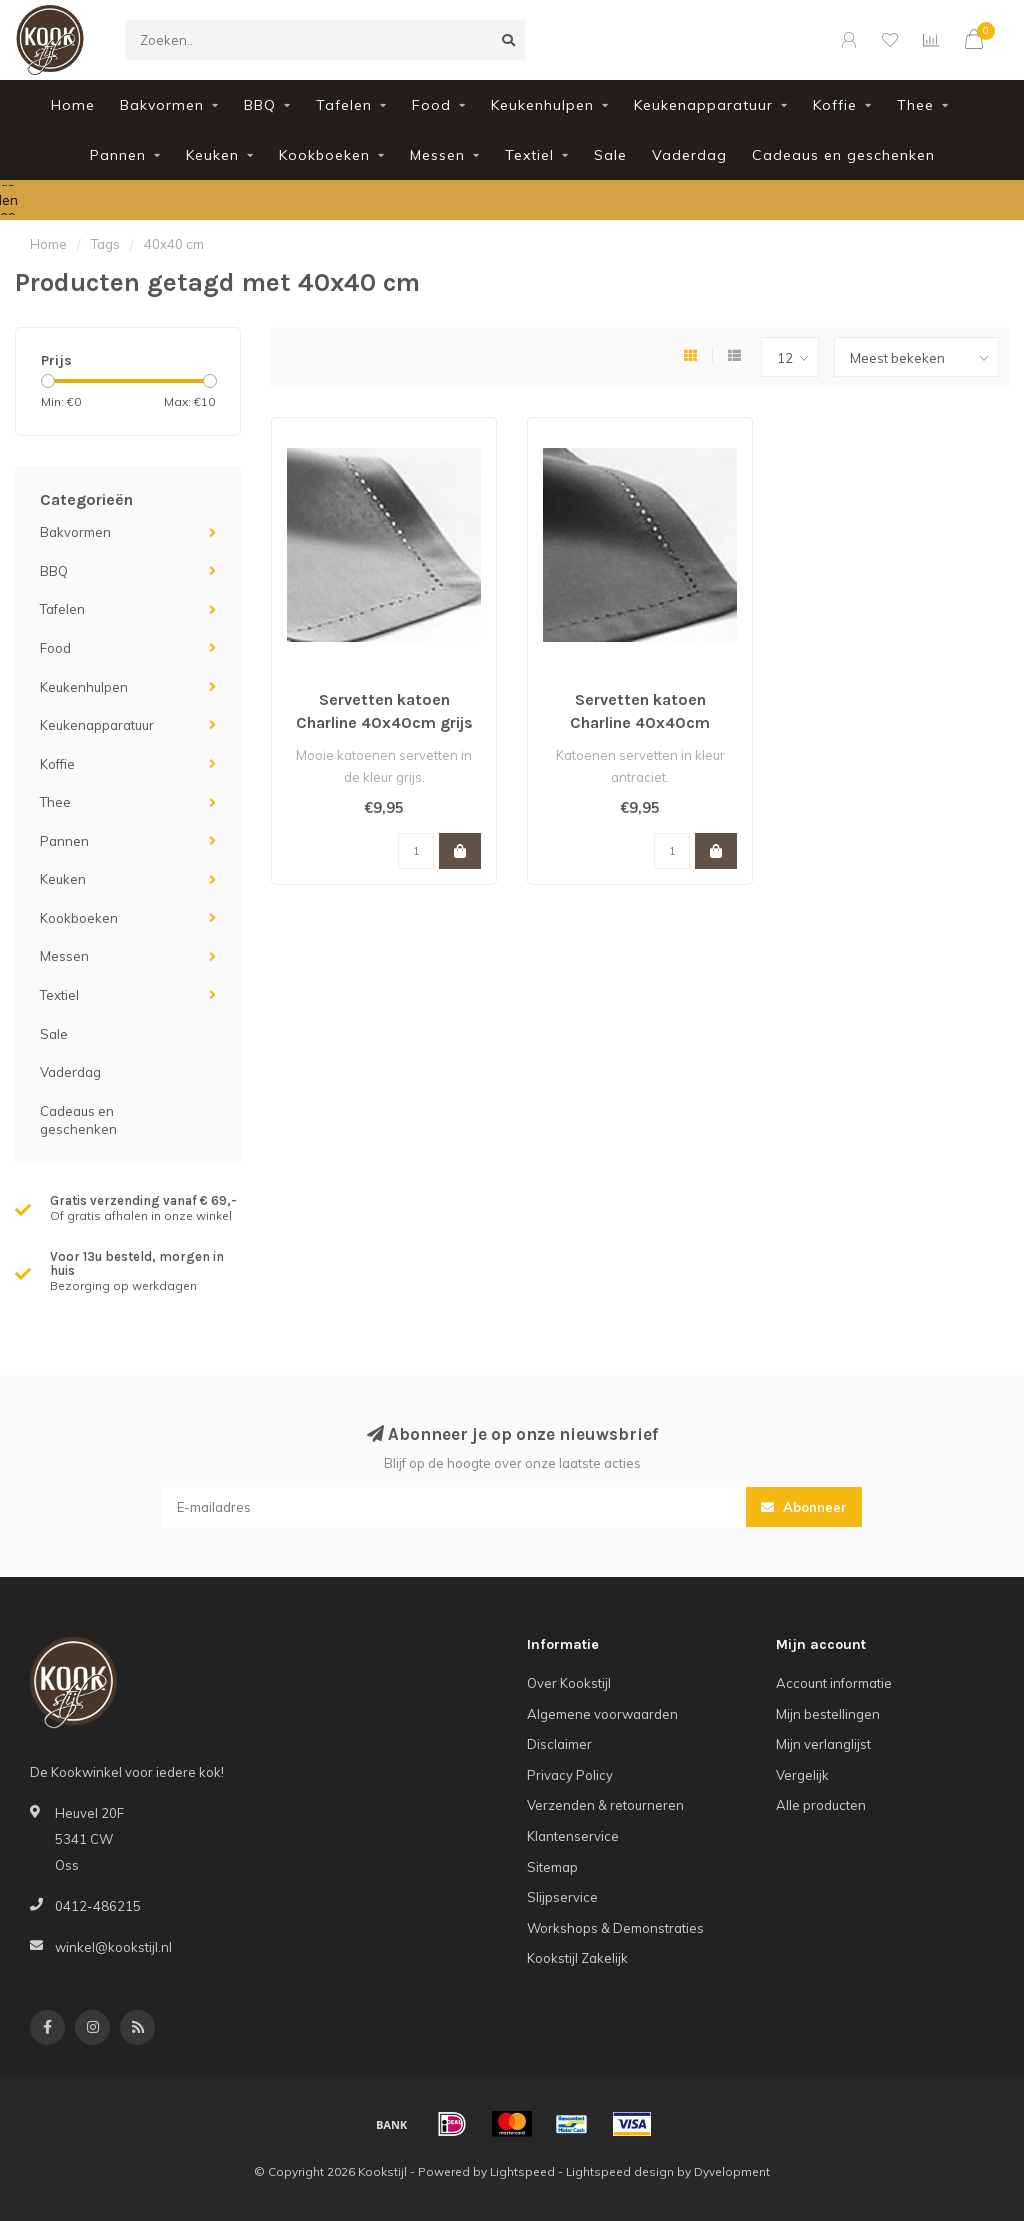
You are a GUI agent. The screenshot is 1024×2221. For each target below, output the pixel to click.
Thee (915, 105)
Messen (437, 155)
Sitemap (552, 1867)
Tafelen (344, 105)
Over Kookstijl (569, 1683)
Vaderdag (689, 155)
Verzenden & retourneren (605, 1805)
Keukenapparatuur (703, 105)
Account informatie (834, 1683)
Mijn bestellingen (828, 1714)
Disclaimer (559, 1744)
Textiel (529, 155)
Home (73, 105)
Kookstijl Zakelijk (577, 1958)
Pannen (118, 155)
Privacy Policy (570, 1775)
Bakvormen (162, 105)
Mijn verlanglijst (823, 1744)
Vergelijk (802, 1775)
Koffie (835, 105)
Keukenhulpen (542, 105)
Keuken (212, 155)
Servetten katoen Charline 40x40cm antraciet (640, 722)
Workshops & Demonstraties (615, 1928)
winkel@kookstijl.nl (113, 1947)
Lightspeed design (620, 2171)
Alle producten (821, 1805)
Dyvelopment (732, 2171)
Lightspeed (522, 2171)
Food (431, 105)
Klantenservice (573, 1836)
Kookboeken (324, 155)
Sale (610, 155)
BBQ (260, 105)
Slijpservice (562, 1897)
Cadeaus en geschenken (843, 155)
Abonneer (804, 1507)
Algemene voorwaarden (602, 1714)
